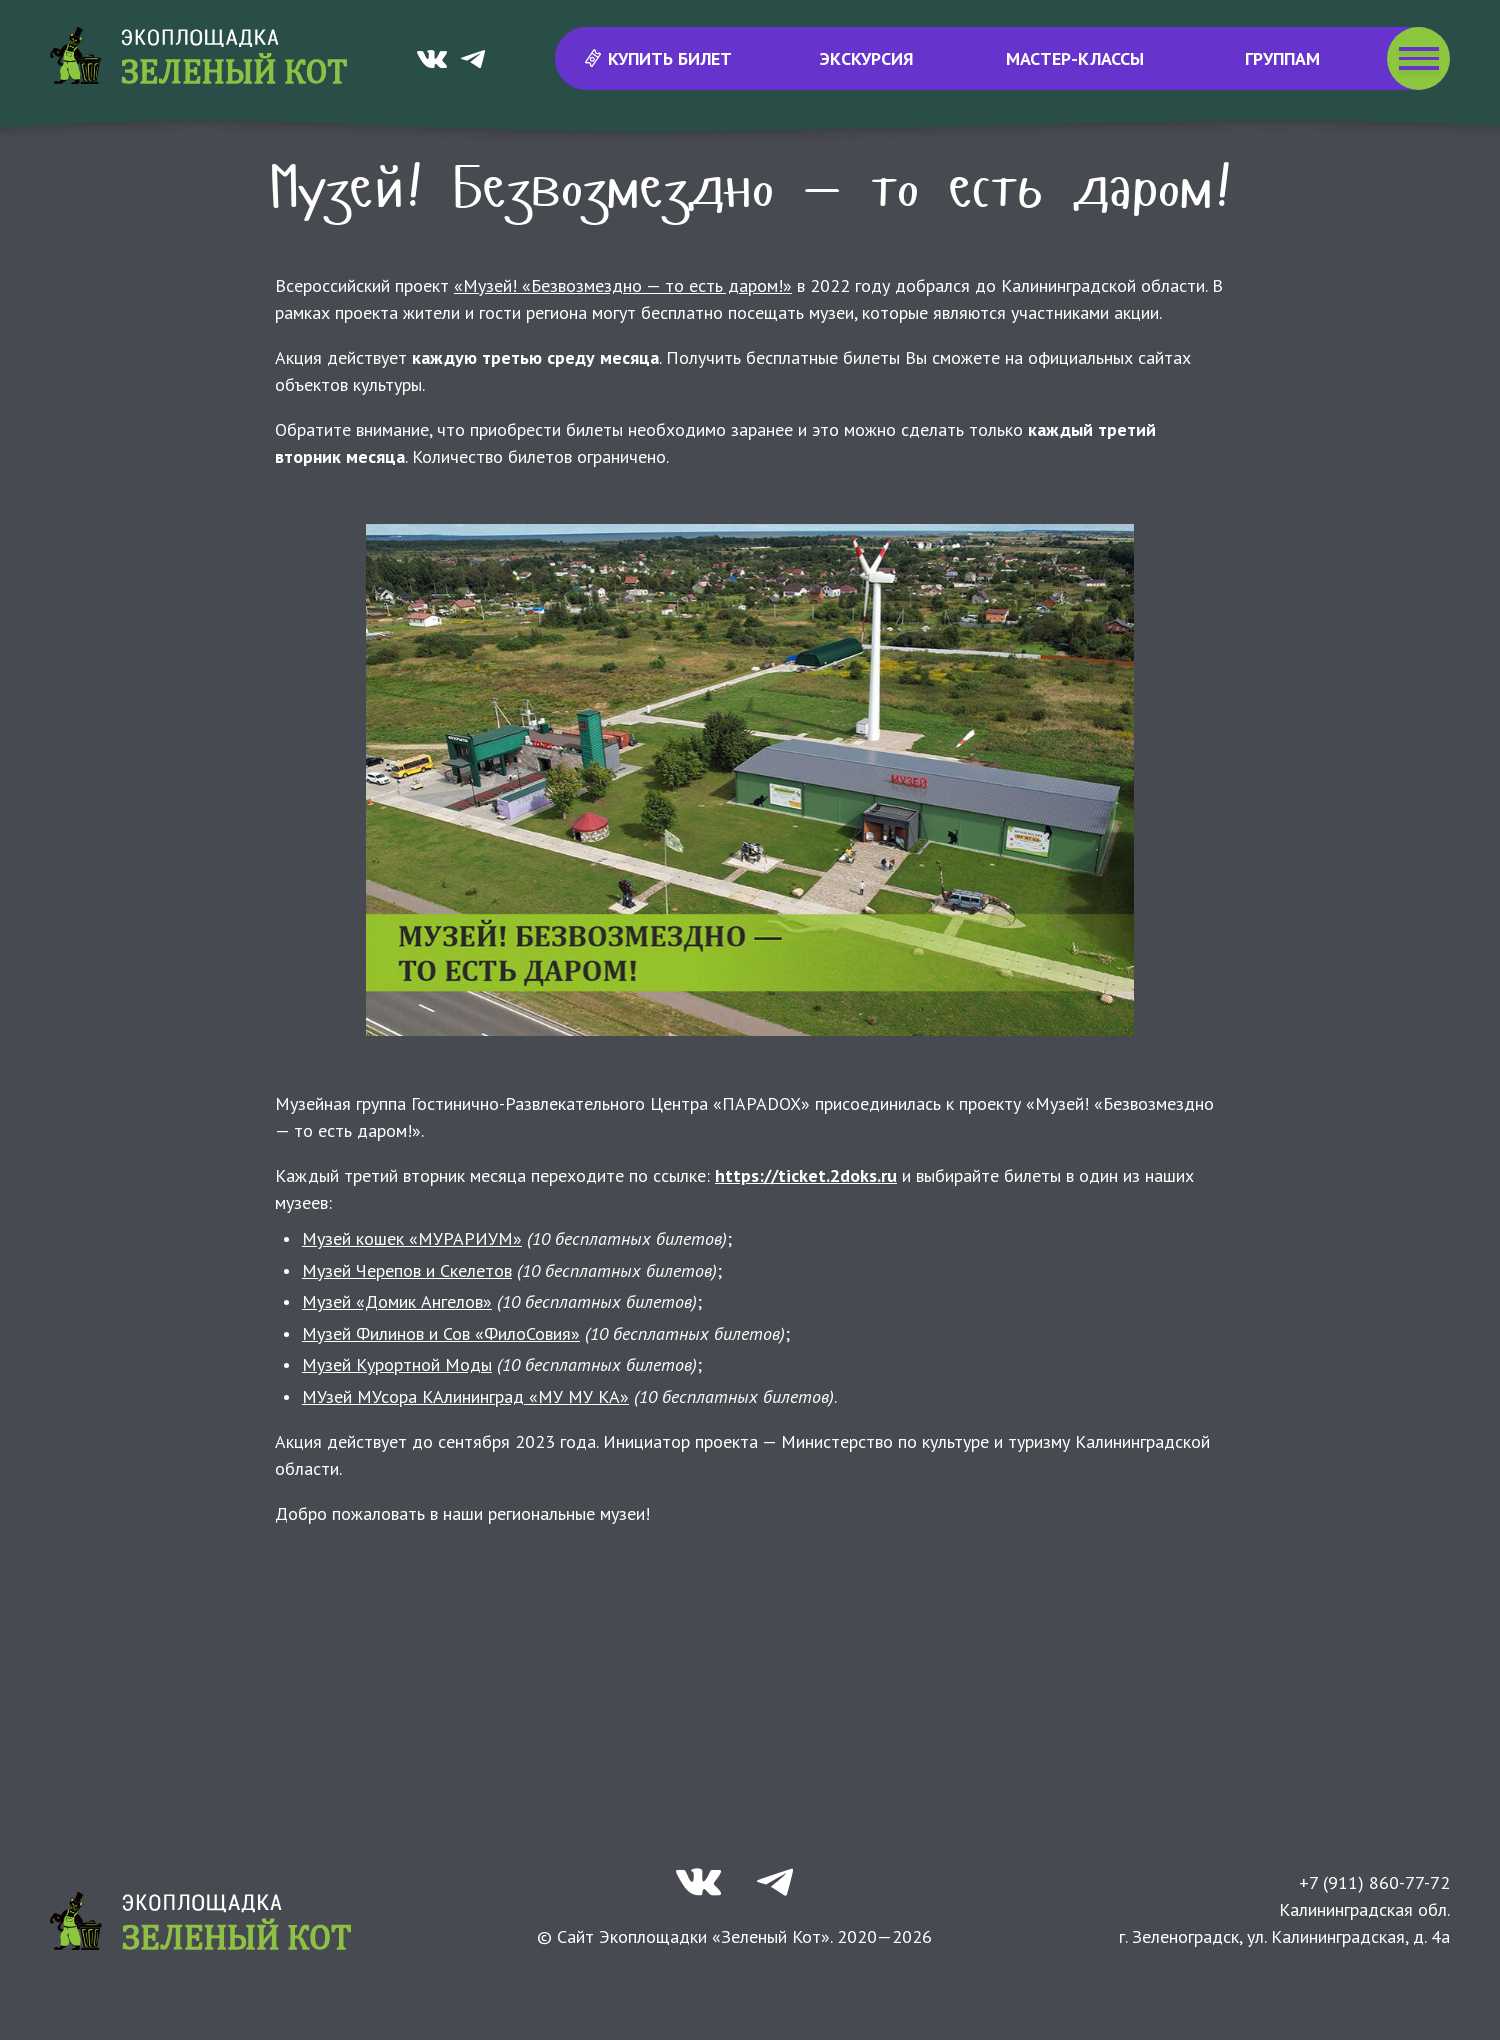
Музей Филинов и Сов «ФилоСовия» (441, 1387)
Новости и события (601, 169)
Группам (1282, 58)
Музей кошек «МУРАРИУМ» (412, 1292)
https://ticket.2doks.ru (806, 1229)
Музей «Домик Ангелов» (397, 1355)
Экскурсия (867, 58)
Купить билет (658, 58)
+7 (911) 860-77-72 (1374, 1936)
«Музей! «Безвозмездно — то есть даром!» (623, 339)
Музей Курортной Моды (397, 1418)
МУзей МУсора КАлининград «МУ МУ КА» (465, 1450)
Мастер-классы (1075, 58)
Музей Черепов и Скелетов (407, 1324)
